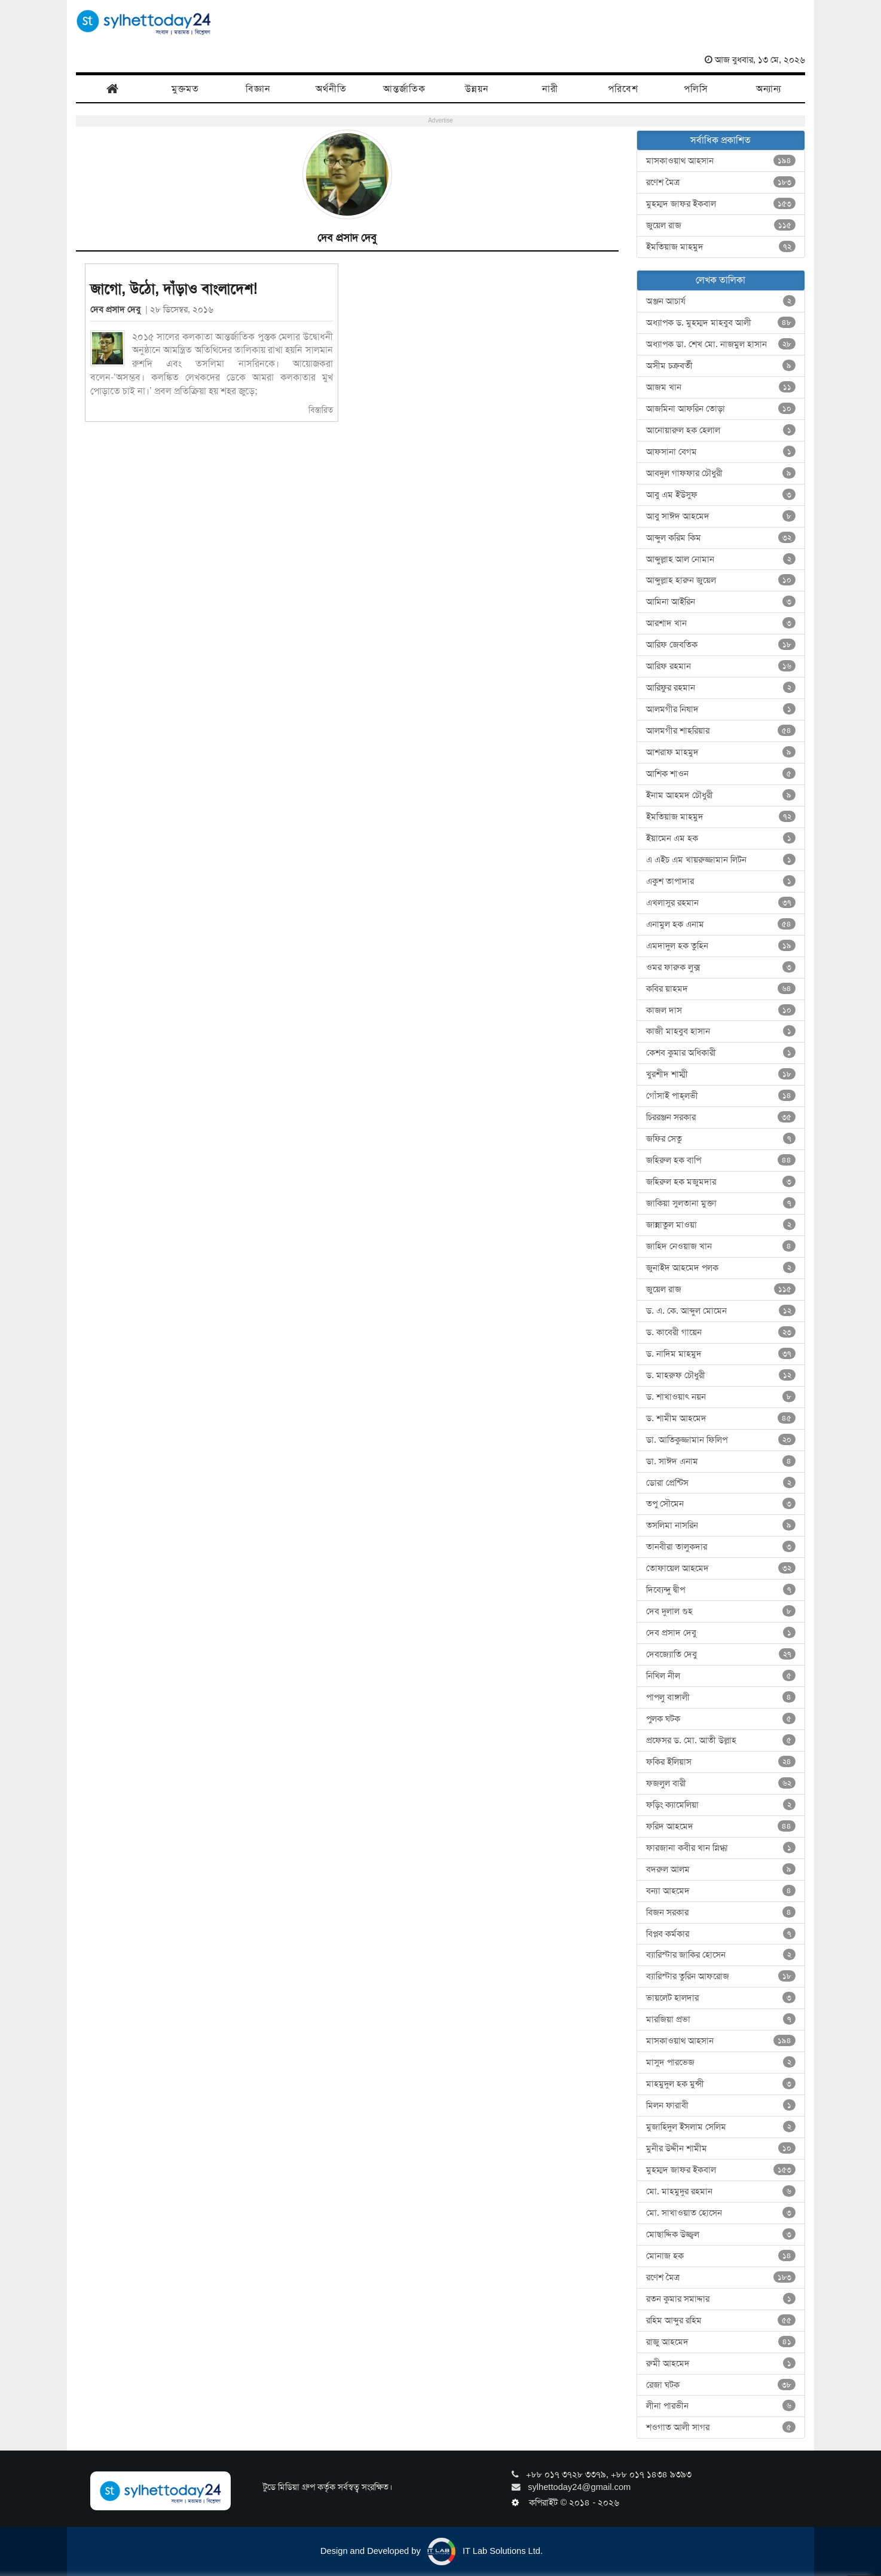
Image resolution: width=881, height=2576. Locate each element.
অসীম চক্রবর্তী (721, 366)
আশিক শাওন (721, 774)
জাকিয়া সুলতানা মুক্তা (721, 1203)
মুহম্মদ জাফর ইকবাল (721, 204)
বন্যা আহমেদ (721, 1891)
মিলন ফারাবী (721, 2105)
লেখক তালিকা (720, 280)
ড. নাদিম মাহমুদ (721, 1354)
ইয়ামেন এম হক (721, 838)
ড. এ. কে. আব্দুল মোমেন (721, 1311)
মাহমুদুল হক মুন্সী (721, 2084)
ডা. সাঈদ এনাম (721, 1461)
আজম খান (721, 387)
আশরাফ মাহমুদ (721, 752)
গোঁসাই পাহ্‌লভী (721, 1096)
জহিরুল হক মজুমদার (721, 1182)
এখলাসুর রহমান (721, 903)
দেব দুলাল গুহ (721, 1611)
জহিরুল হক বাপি (721, 1160)
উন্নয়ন (477, 88)
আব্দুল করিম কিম (721, 538)
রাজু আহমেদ (721, 2342)
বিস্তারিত (320, 409)
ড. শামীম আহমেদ (721, 1418)
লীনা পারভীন (721, 2406)
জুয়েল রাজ (721, 225)
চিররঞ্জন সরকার (721, 1117)
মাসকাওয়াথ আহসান (721, 161)
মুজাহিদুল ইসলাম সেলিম (721, 2127)
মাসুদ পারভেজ (721, 2062)
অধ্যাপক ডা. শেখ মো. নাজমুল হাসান (721, 344)
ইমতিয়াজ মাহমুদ (721, 247)
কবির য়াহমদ (721, 989)
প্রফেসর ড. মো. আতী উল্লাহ (721, 1740)
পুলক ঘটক (721, 1719)
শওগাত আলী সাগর (721, 2427)
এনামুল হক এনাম (721, 924)
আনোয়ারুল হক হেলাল (721, 430)
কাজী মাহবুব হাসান (721, 1031)
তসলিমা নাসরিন (721, 1525)
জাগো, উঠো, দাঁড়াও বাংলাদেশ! (173, 289)
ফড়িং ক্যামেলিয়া (721, 1805)
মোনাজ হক (721, 2256)
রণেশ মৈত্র (721, 182)
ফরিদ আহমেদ (721, 1826)
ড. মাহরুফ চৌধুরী (721, 1375)
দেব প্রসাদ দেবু (117, 309)
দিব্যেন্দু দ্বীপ (721, 1590)
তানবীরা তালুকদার (721, 1547)
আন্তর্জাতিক (404, 88)
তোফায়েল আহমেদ (721, 1568)
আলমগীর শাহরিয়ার (721, 731)
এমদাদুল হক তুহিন (721, 946)
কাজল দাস (721, 1010)
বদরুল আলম (721, 1869)
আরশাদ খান (721, 623)
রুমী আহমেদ (721, 2363)
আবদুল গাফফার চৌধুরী (721, 473)
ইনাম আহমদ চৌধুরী (721, 795)
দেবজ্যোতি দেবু (721, 1654)
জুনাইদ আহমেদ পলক (721, 1268)
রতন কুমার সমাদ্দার (721, 2299)
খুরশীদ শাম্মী (721, 1074)
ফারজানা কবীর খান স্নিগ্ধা (721, 1848)
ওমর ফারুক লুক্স (721, 967)
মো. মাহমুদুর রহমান (721, 2191)
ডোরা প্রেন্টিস (721, 1483)
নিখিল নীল (721, 1676)
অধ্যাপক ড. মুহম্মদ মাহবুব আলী (721, 323)
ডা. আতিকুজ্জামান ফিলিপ (721, 1440)
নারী (550, 88)
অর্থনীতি (331, 88)
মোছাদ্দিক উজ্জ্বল (721, 2234)
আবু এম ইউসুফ (721, 495)
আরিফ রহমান (721, 666)
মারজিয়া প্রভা (721, 2019)
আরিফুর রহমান (721, 688)
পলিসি (696, 88)
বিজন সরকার (721, 1912)
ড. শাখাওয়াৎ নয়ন (721, 1397)
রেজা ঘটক (721, 2385)
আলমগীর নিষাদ (721, 709)
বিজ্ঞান (258, 88)
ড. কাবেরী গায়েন (721, 1332)
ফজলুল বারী (721, 1783)
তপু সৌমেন (721, 1504)
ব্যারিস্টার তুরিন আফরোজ (721, 1976)
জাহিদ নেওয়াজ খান (721, 1246)
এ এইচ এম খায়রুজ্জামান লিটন (721, 860)
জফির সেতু (721, 1139)
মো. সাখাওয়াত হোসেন (721, 2213)
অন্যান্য (768, 88)
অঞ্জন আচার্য (721, 301)
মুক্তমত (185, 88)
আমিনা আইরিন (721, 602)
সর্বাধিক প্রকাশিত (720, 140)
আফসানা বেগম (721, 452)
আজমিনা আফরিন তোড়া (721, 409)
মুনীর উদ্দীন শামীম (721, 2148)
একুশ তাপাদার (721, 881)
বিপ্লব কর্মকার (721, 1934)
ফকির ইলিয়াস (721, 1762)
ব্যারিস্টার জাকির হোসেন (721, 1955)
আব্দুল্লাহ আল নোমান (721, 559)
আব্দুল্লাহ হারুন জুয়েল (721, 580)
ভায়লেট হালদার (721, 1998)
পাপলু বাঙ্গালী (721, 1697)
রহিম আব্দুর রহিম (721, 2320)
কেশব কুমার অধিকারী (721, 1053)
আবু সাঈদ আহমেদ (721, 516)
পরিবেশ (623, 88)
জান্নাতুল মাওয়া (721, 1225)
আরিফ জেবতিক (721, 645)
